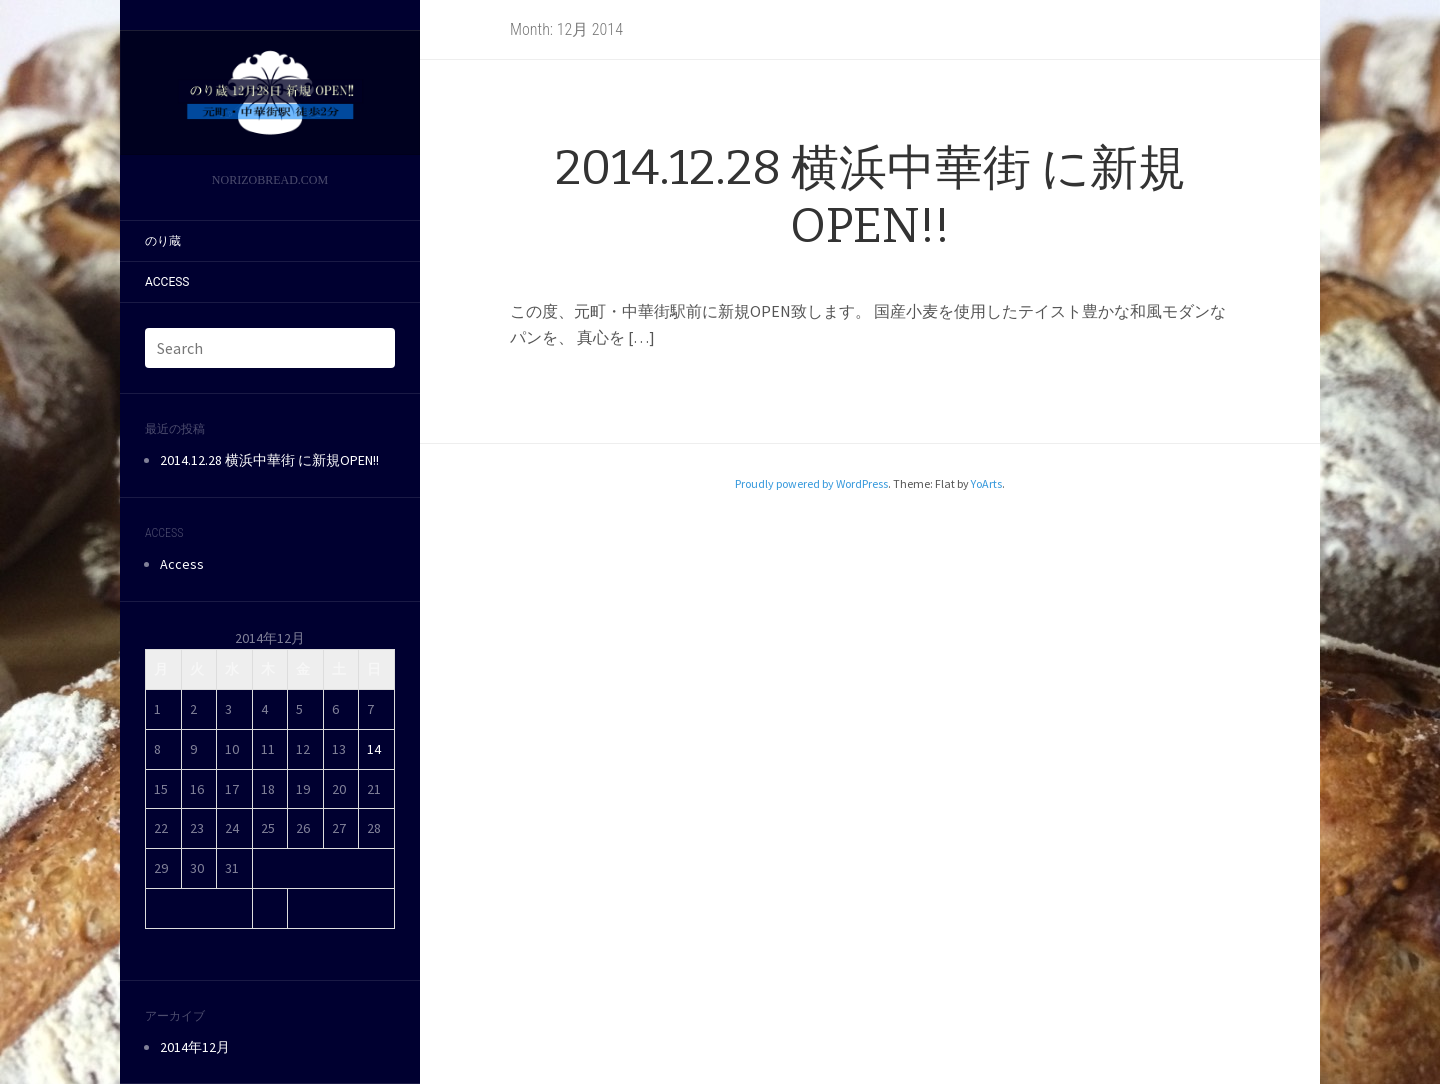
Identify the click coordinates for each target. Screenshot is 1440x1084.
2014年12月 (195, 1047)
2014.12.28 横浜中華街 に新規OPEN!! (269, 460)
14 (374, 749)
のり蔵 (163, 241)
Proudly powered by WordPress (811, 483)
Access (167, 282)
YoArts (986, 483)
